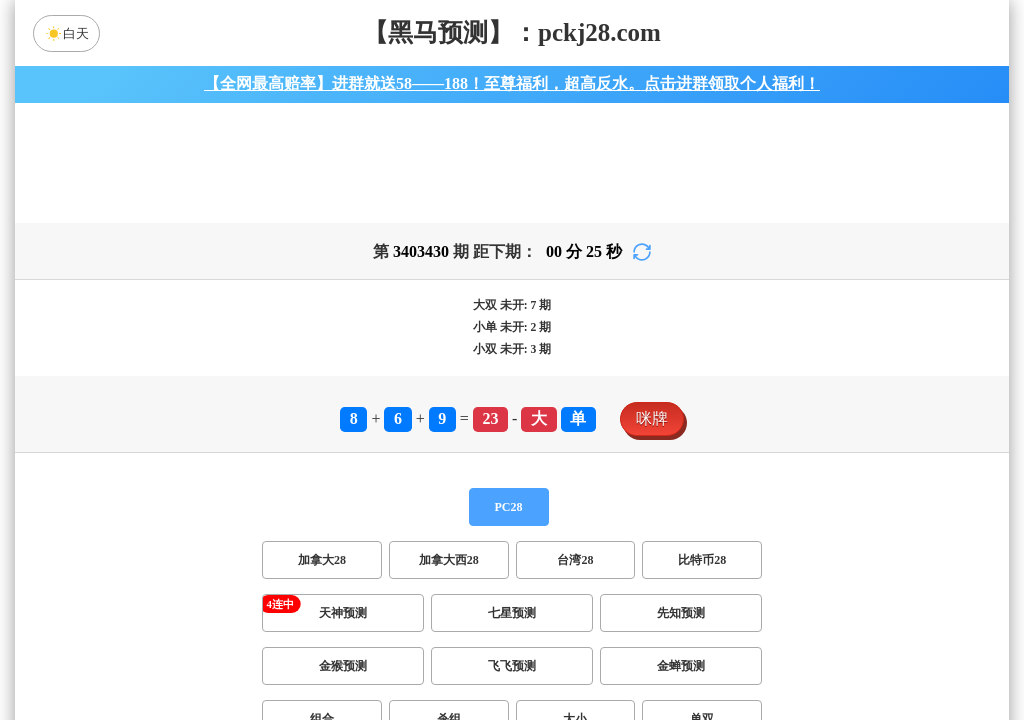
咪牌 (652, 418)
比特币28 (702, 560)
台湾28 (575, 560)
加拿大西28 (449, 560)
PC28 (509, 507)
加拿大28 (322, 560)
